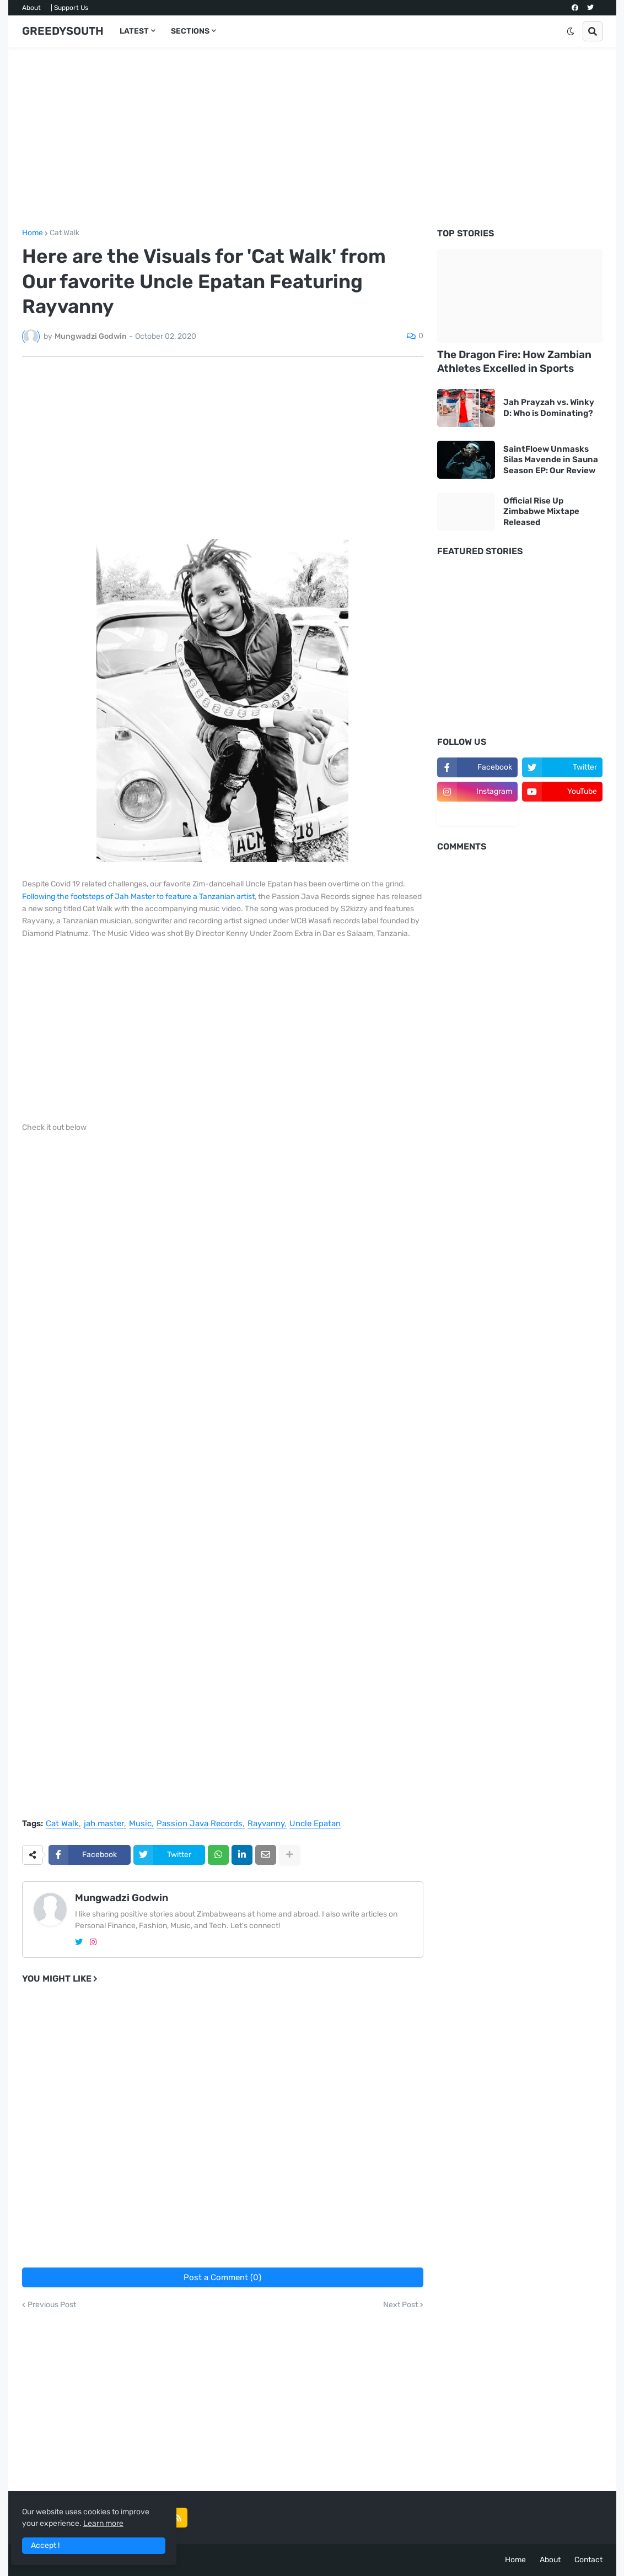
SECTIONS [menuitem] (190, 31)
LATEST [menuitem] (134, 31)
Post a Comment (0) (222, 2277)
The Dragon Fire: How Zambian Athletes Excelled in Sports (514, 361)
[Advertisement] (312, 138)
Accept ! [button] (45, 2545)
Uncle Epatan (315, 1824)
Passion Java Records (200, 1824)
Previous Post (52, 2305)
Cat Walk (64, 233)
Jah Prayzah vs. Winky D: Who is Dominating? (548, 407)
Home (32, 233)
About (31, 8)
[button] (570, 31)
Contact (588, 2559)
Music (140, 1824)
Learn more (103, 2523)
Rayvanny (266, 1824)
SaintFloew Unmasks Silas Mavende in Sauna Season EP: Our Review (550, 459)
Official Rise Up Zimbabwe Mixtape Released (541, 511)
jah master (104, 1824)
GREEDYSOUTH (63, 30)
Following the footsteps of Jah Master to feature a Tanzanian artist (138, 896)
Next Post (400, 2305)
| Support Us (69, 8)
